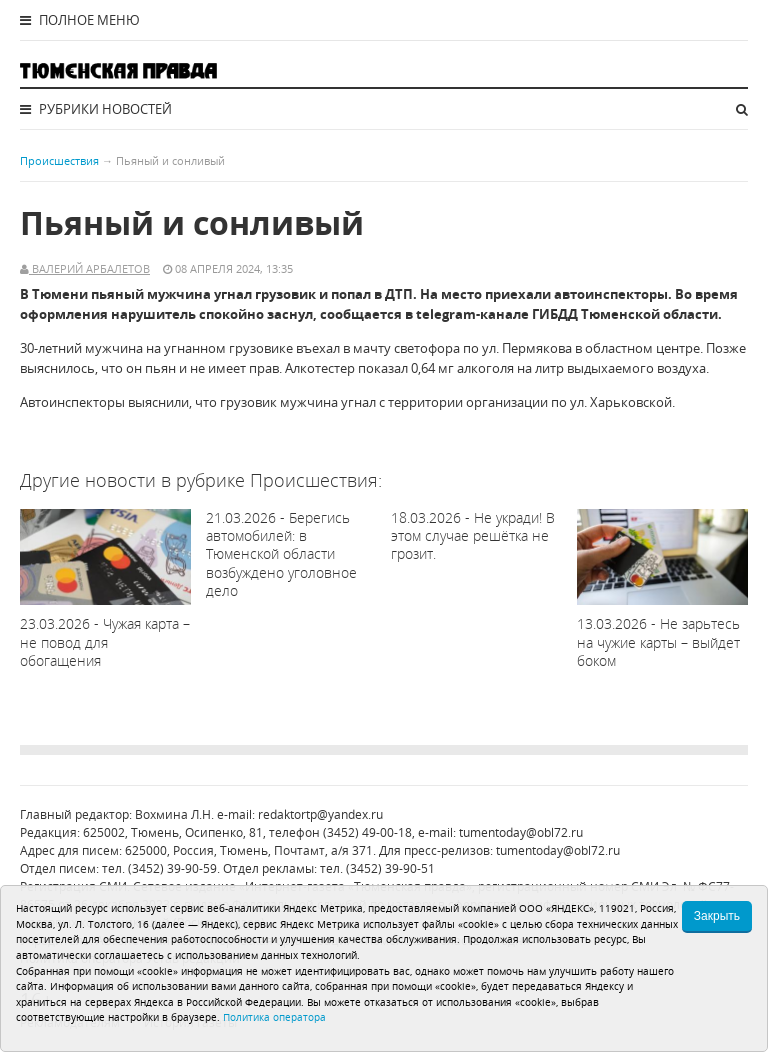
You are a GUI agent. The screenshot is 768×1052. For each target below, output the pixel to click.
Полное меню (80, 20)
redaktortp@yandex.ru (320, 814)
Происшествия (59, 160)
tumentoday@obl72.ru (521, 832)
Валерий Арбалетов (89, 268)
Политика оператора (274, 1017)
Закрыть (717, 916)
